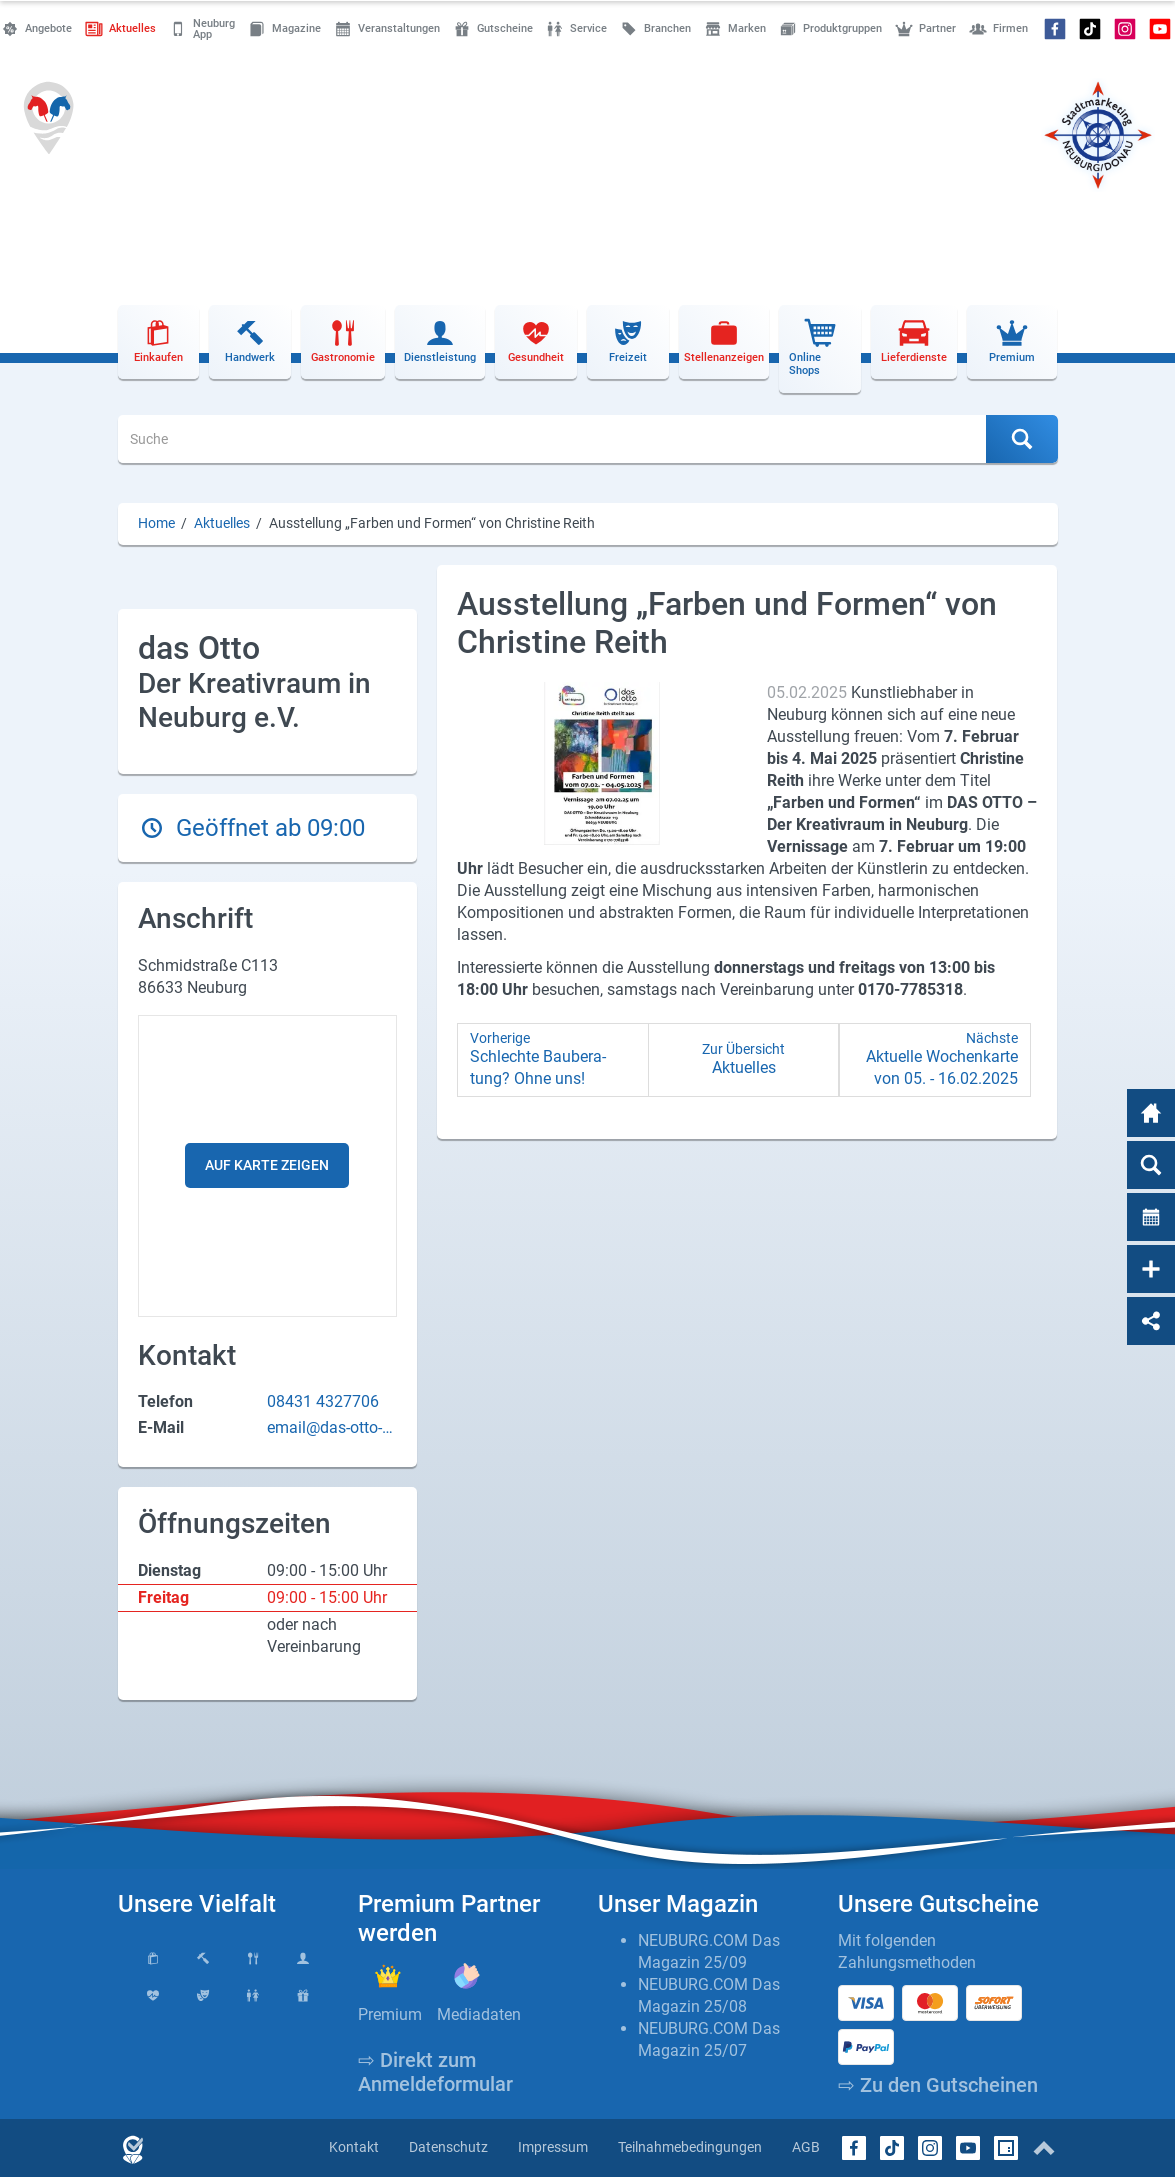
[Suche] (552, 439)
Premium (390, 2014)
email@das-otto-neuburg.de (329, 1428)
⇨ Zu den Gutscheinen (938, 2085)
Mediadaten (479, 2014)
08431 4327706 (323, 1401)
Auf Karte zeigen (267, 1165)
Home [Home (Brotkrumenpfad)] (156, 523)
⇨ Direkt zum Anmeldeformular (435, 2072)
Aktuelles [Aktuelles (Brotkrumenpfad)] (222, 523)
